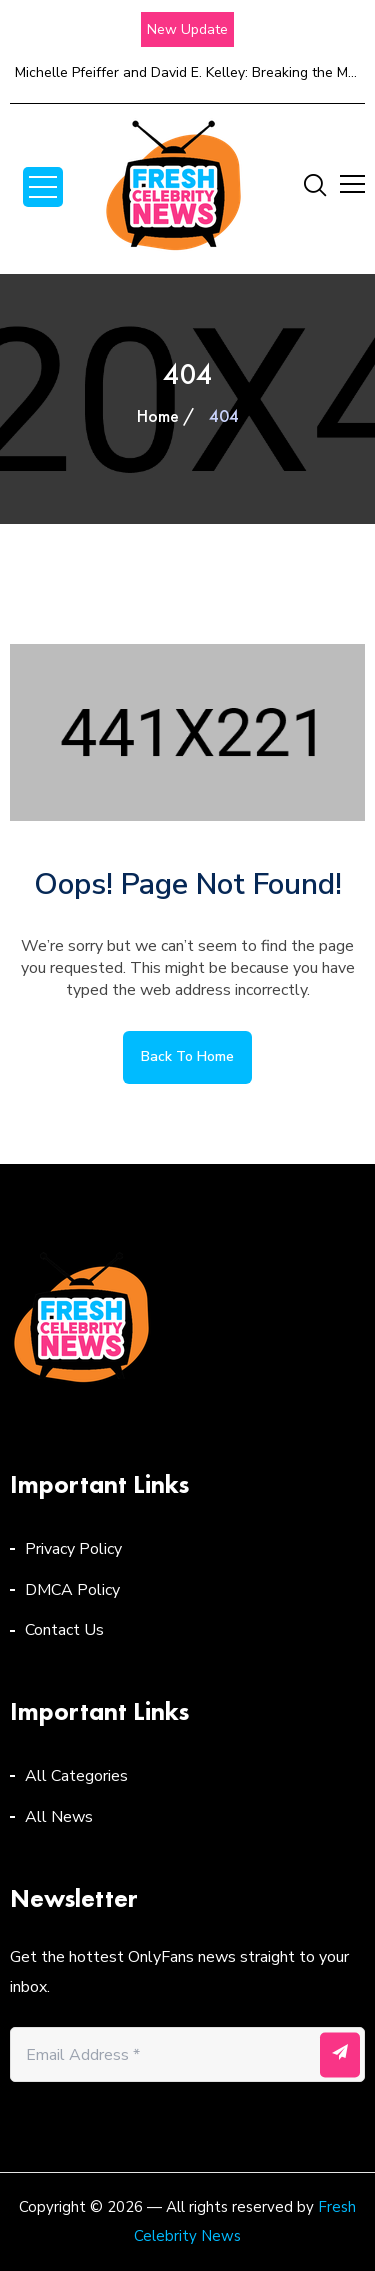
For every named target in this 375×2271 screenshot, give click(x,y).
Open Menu (43, 187)
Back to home (187, 1056)
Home (158, 415)
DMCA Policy (72, 1590)
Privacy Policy (73, 1549)
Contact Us (64, 1630)
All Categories (76, 1776)
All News (59, 1817)
